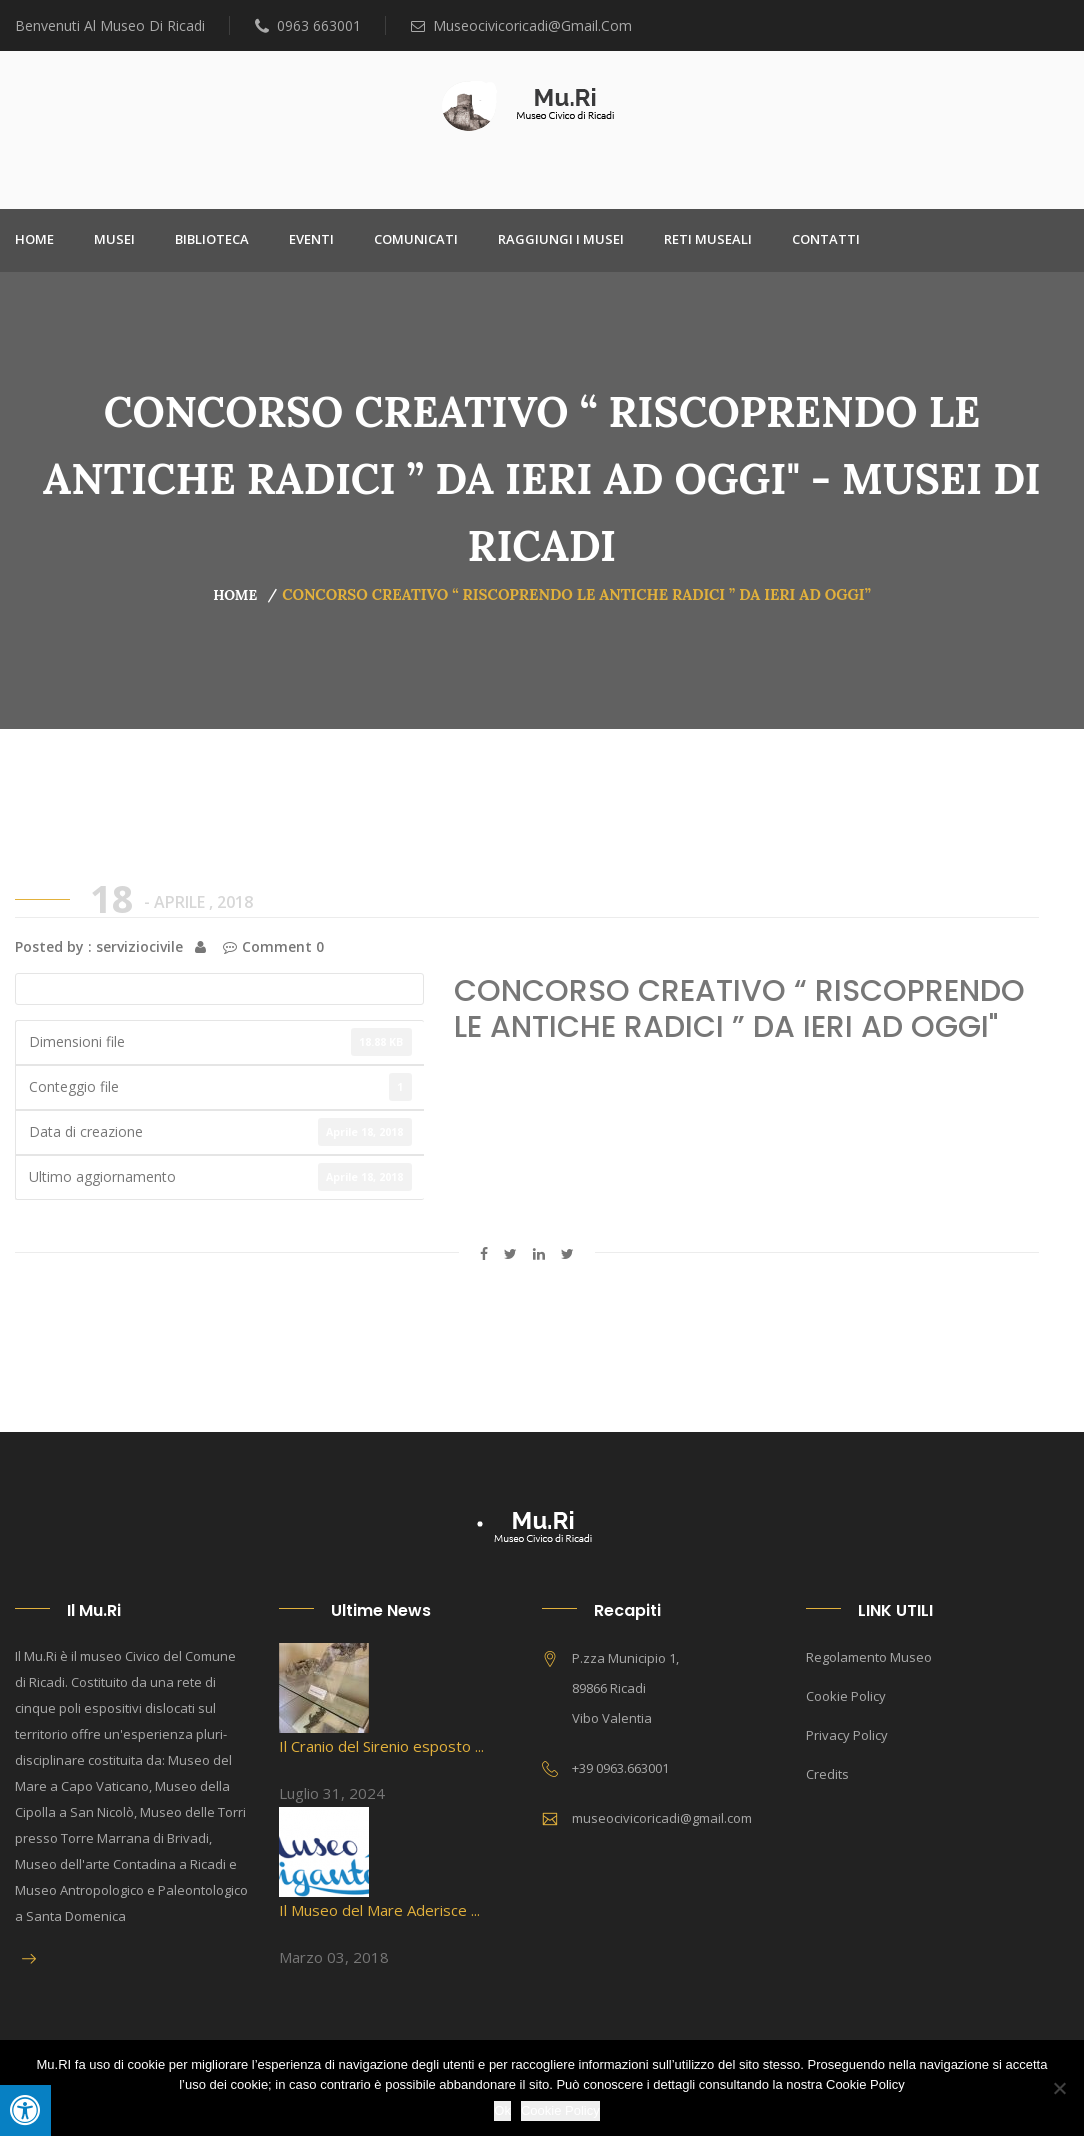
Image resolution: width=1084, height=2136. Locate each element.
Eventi (311, 239)
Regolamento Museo (869, 1657)
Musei (114, 239)
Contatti (826, 239)
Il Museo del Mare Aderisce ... (379, 1910)
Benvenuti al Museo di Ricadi (110, 25)
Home (34, 239)
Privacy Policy (847, 1735)
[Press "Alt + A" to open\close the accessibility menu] (25, 2110)
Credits (827, 1774)
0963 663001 (308, 25)
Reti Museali (708, 239)
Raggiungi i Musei (561, 239)
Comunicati (416, 239)
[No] (1059, 2088)
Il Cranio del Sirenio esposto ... (381, 1746)
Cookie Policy (846, 1696)
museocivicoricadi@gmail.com (521, 25)
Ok (502, 2110)
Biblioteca (212, 239)
